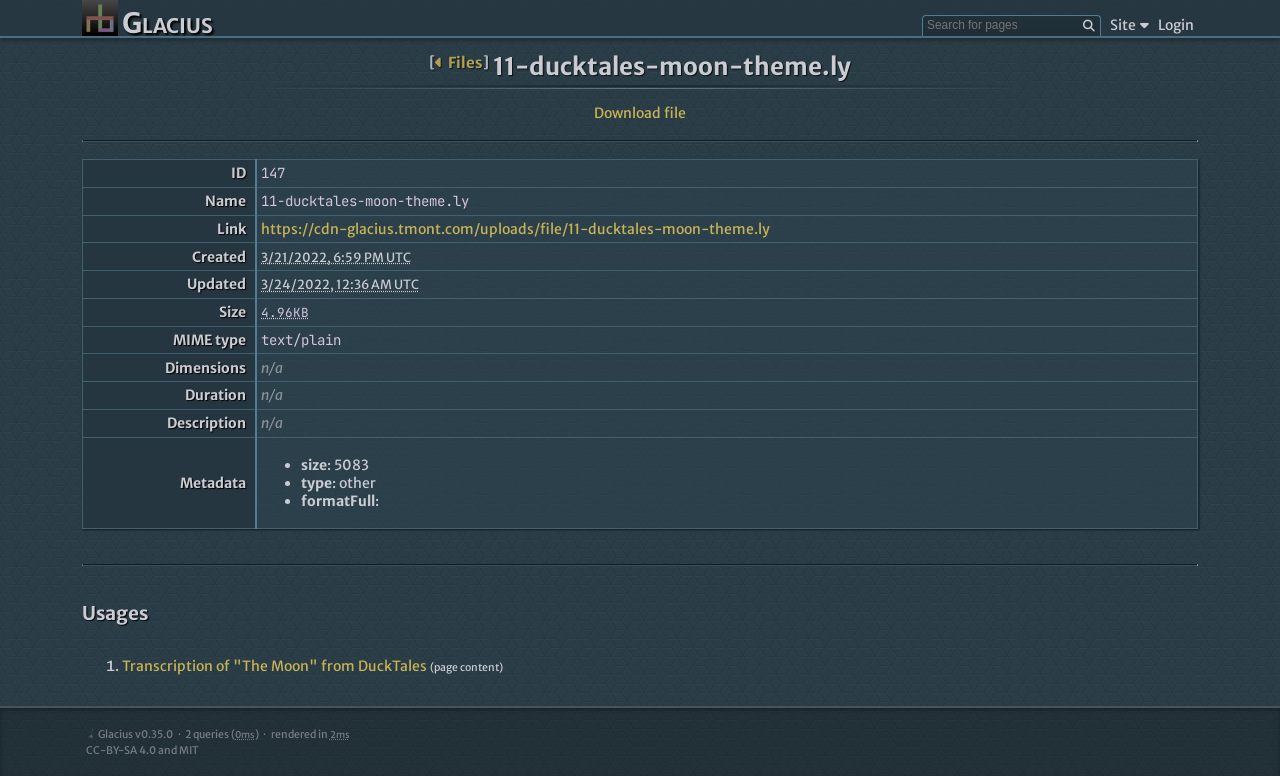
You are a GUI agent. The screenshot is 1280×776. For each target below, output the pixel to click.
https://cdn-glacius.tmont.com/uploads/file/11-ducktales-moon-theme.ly (515, 229)
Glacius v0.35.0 (129, 734)
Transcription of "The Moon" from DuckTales (274, 666)
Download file (640, 113)
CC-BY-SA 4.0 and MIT (142, 750)
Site (1129, 25)
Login (1176, 25)
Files (458, 62)
